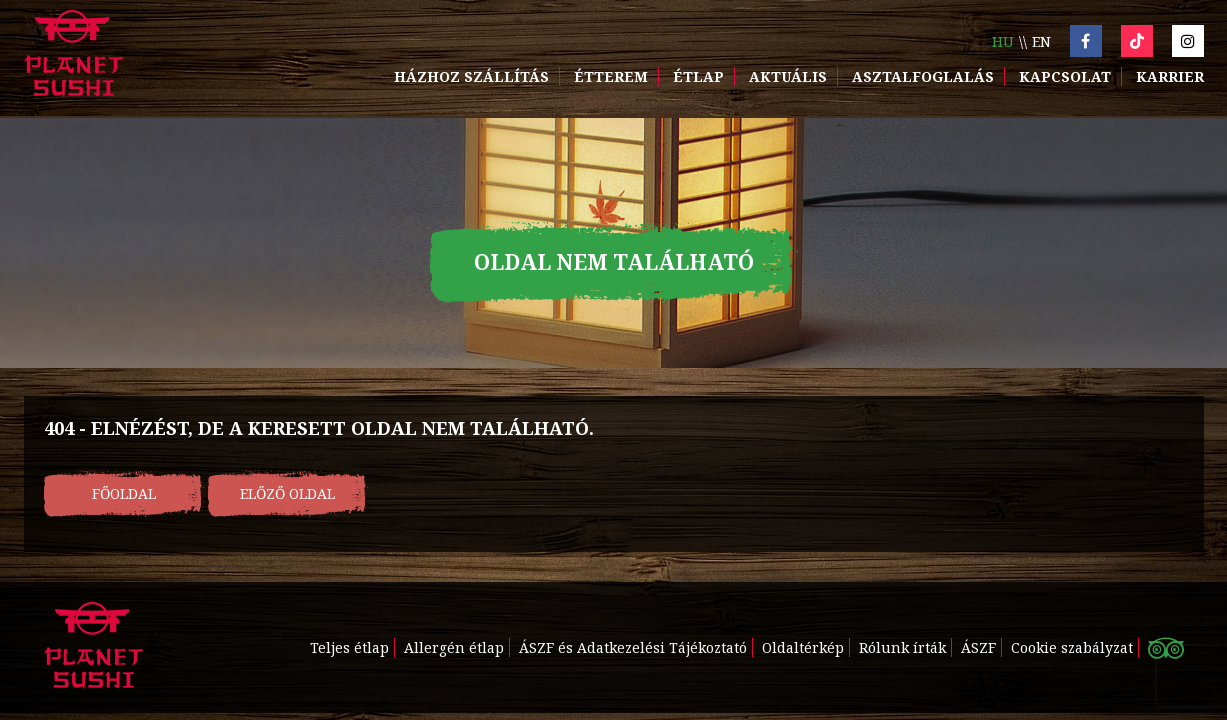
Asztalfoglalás (923, 76)
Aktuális (788, 76)
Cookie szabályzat (1072, 647)
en (1041, 41)
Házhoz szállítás (471, 76)
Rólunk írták (902, 647)
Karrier (1170, 76)
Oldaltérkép (803, 647)
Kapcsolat (1065, 76)
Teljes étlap (349, 647)
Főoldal (124, 493)
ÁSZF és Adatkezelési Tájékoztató (633, 647)
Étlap (698, 76)
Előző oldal (287, 493)
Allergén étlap (454, 647)
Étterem (611, 76)
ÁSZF (978, 647)
